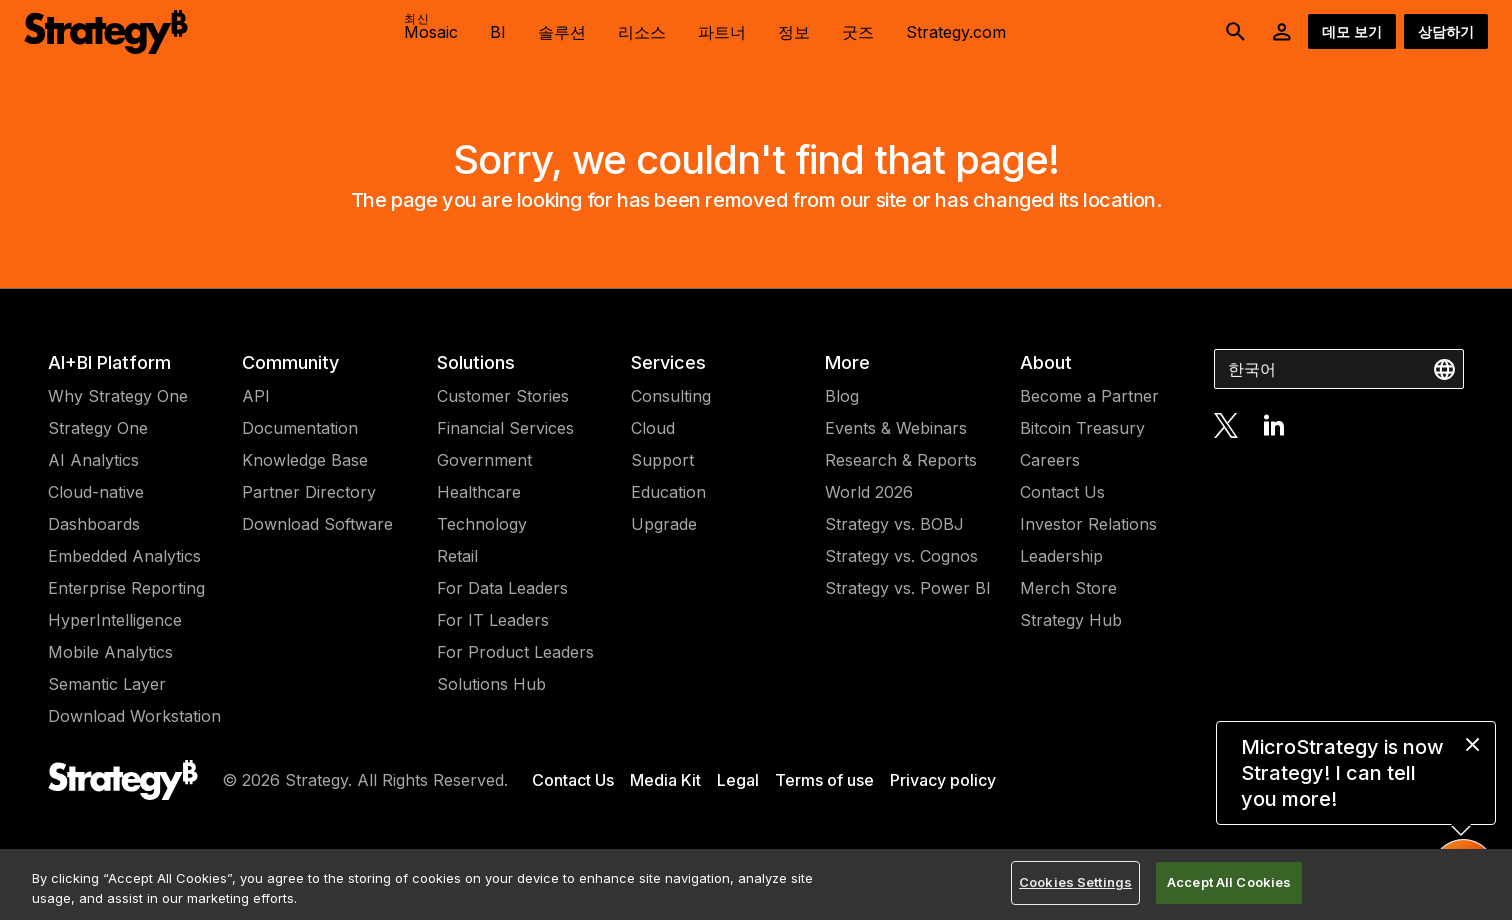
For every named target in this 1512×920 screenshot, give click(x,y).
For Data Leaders (502, 588)
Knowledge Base (305, 460)
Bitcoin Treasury (1082, 428)
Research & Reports (901, 460)
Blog (842, 396)
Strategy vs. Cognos (901, 556)
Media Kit (665, 780)
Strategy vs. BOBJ (894, 524)
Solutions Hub (491, 684)
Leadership (1061, 556)
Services (668, 362)
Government (484, 460)
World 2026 (869, 492)
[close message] (1472, 744)
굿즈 (858, 32)
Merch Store (1068, 588)
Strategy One (98, 428)
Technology (482, 524)
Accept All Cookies (1229, 882)
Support (662, 460)
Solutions (476, 362)
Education (668, 492)
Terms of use (824, 780)
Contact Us (1062, 492)
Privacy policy (943, 780)
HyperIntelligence (115, 620)
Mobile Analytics (110, 652)
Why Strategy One (118, 396)
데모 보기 (1352, 31)
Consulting (671, 396)
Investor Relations (1088, 524)
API (256, 396)
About (1046, 362)
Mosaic (431, 26)
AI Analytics (93, 460)
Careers (1050, 460)
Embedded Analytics (124, 556)
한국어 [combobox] (1252, 369)
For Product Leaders (515, 652)
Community (290, 362)
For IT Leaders (493, 620)
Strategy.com (956, 32)
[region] (756, 884)
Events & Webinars (896, 428)
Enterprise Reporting (126, 588)
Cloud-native (96, 492)
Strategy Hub (1071, 620)
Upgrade (664, 524)
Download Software (317, 524)
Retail (457, 556)
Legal (738, 780)
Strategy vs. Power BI (908, 588)
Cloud (653, 428)
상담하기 (1446, 31)
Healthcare (479, 492)
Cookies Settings (1075, 882)
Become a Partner (1089, 396)
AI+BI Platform (109, 362)
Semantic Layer (107, 684)
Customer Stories (503, 396)
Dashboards (94, 524)
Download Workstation (134, 716)
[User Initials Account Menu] (1282, 32)
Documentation (300, 428)
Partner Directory (309, 492)
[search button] (1236, 32)
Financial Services (505, 428)
